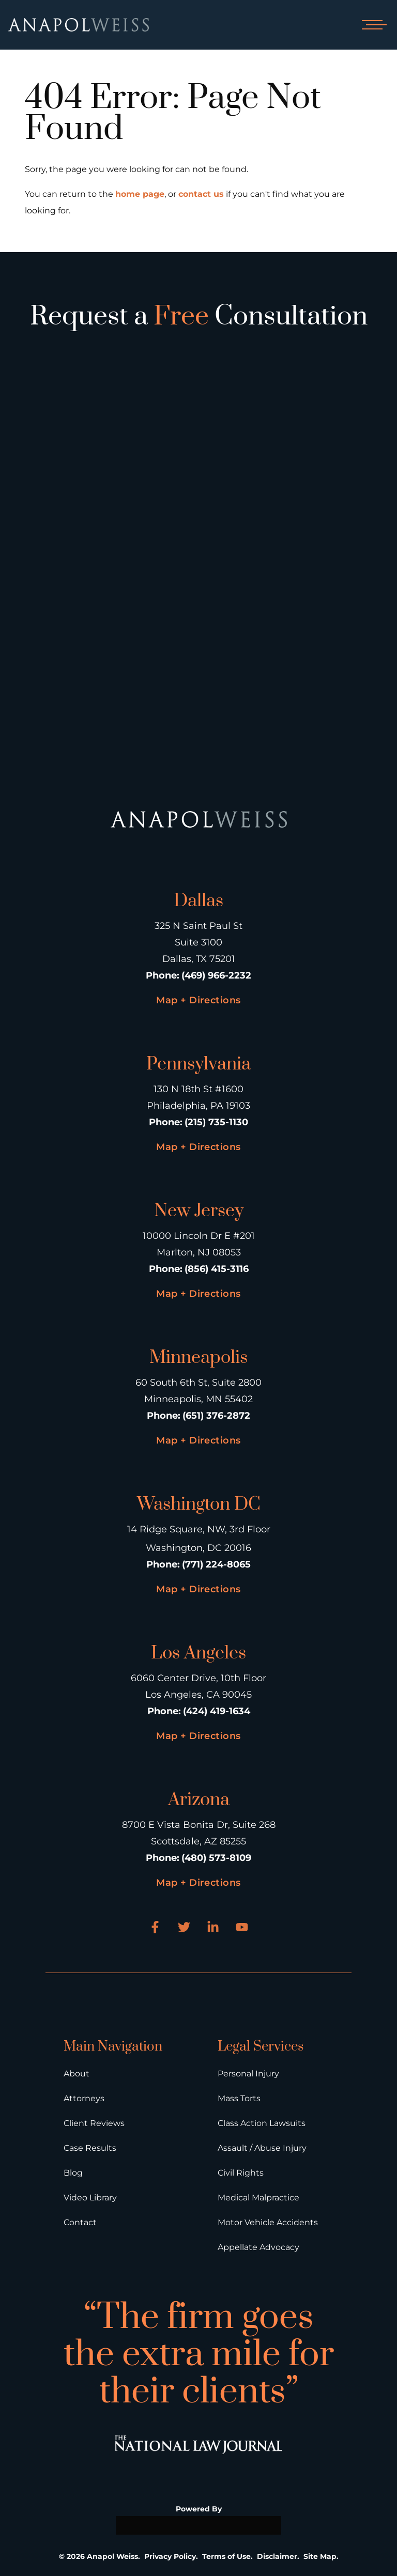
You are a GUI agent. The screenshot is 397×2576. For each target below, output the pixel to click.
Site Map (320, 2556)
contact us (201, 194)
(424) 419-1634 (216, 1711)
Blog (73, 2173)
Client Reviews (94, 2123)
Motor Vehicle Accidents (268, 2222)
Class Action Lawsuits (262, 2123)
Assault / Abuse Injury (262, 2148)
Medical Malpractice (258, 2197)
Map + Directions (198, 1000)
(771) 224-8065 (216, 1564)
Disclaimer (277, 2556)
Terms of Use (226, 2556)
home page (139, 194)
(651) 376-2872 (216, 1415)
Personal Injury (248, 2073)
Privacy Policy (170, 2556)
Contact (80, 2222)
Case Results (90, 2148)
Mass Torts (239, 2098)
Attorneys (84, 2098)
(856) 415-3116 (217, 1269)
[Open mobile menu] (372, 25)
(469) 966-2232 (216, 975)
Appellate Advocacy (258, 2247)
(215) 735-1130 (216, 1122)
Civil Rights (241, 2173)
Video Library (90, 2197)
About (76, 2073)
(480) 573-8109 (216, 1858)
